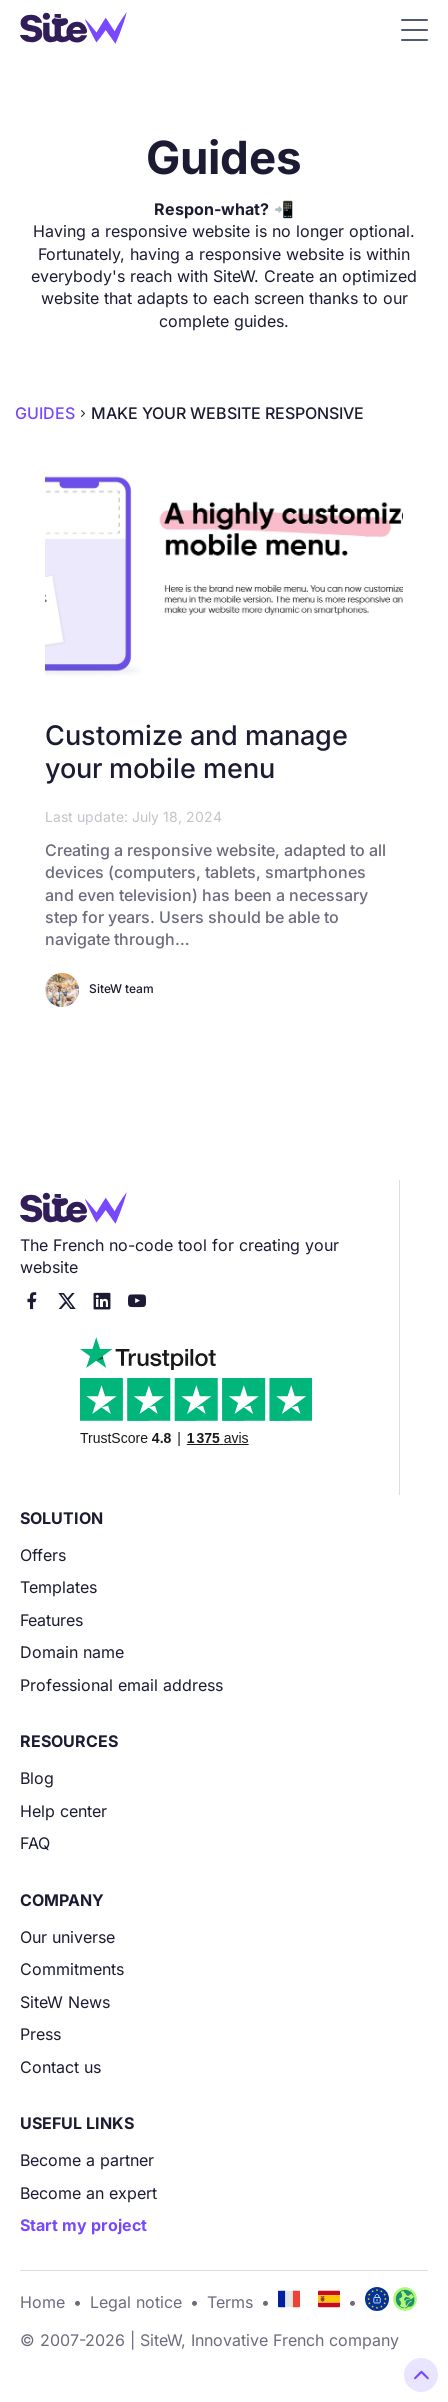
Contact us (60, 2067)
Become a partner (87, 2160)
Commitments (72, 1969)
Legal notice (136, 2302)
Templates (58, 1587)
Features (51, 1620)
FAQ (35, 1843)
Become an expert (88, 2193)
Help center (63, 1811)
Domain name (72, 1652)
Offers (43, 1555)
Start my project (83, 2225)
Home (42, 2302)
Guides (45, 413)
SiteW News (65, 2002)
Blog (37, 1778)
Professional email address (121, 1685)
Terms (230, 2302)
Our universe (67, 1937)
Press (40, 2034)
